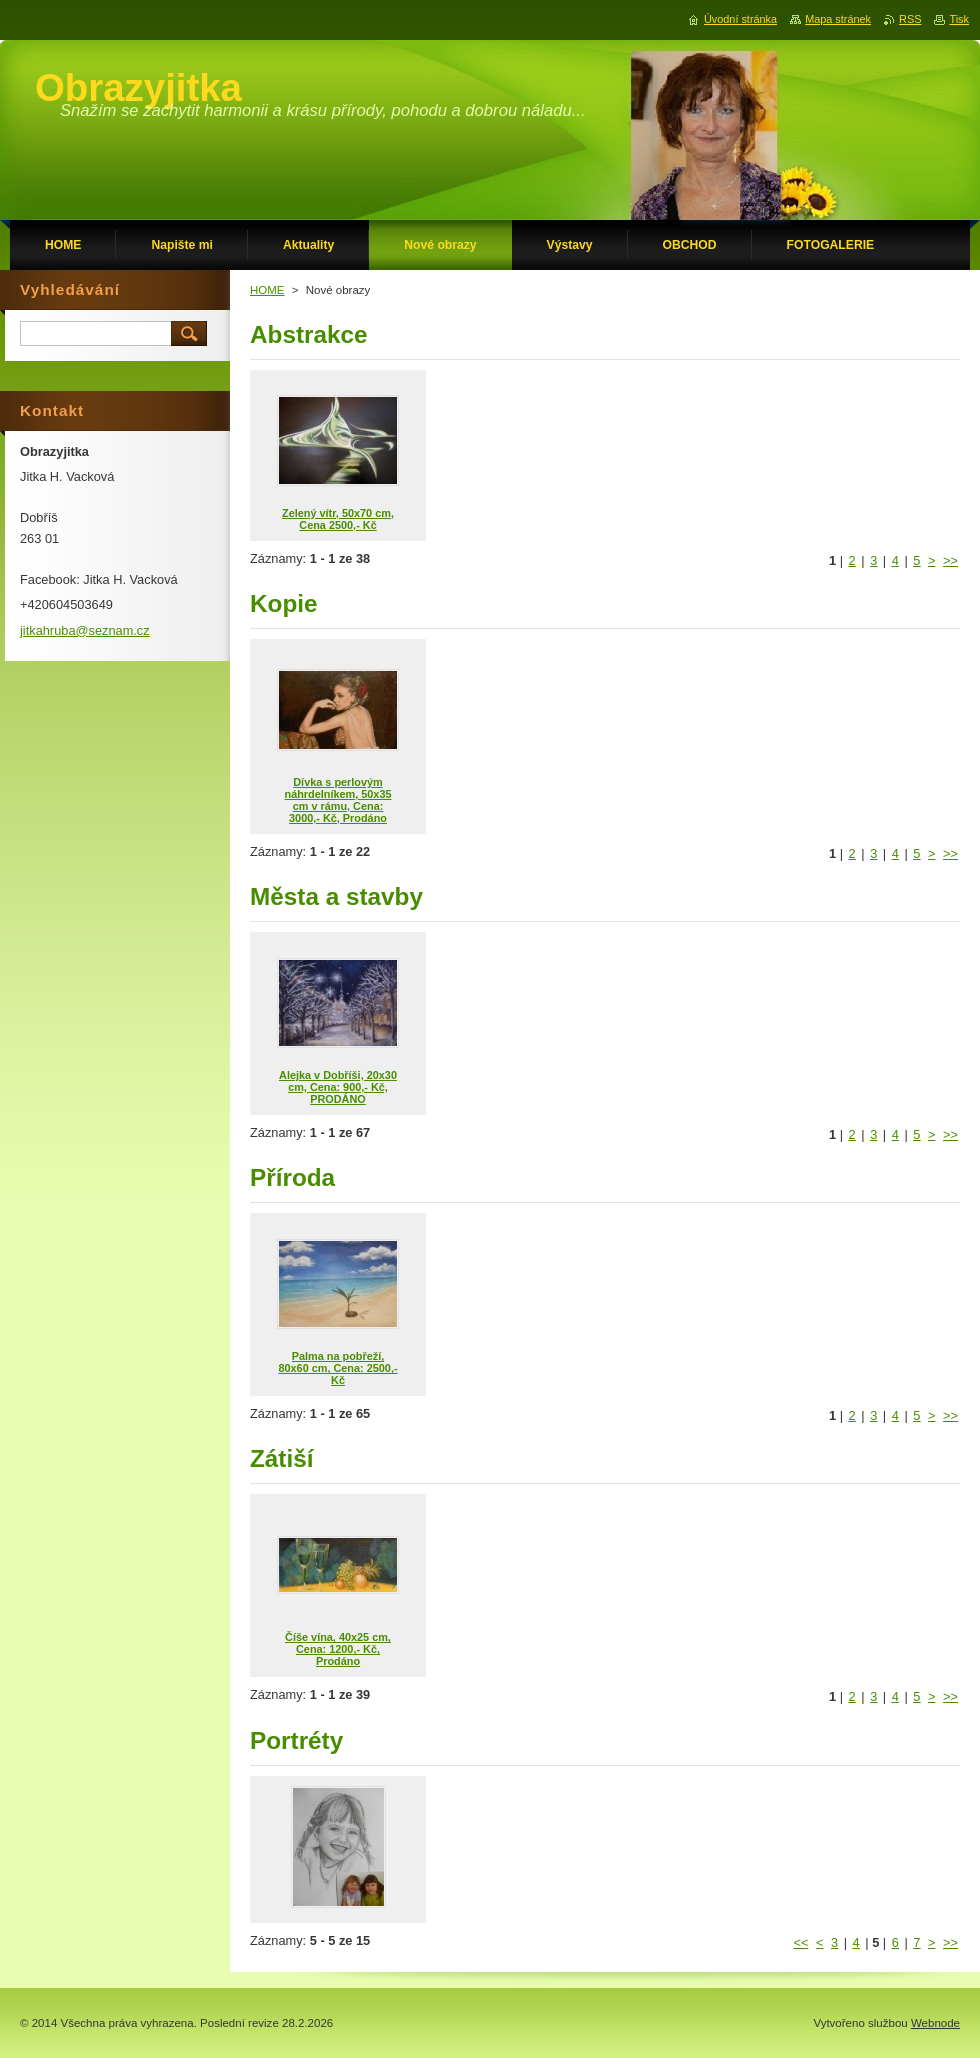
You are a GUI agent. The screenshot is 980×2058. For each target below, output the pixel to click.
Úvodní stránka (740, 19)
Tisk (959, 19)
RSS (910, 19)
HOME (267, 290)
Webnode (935, 2023)
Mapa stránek (838, 19)
